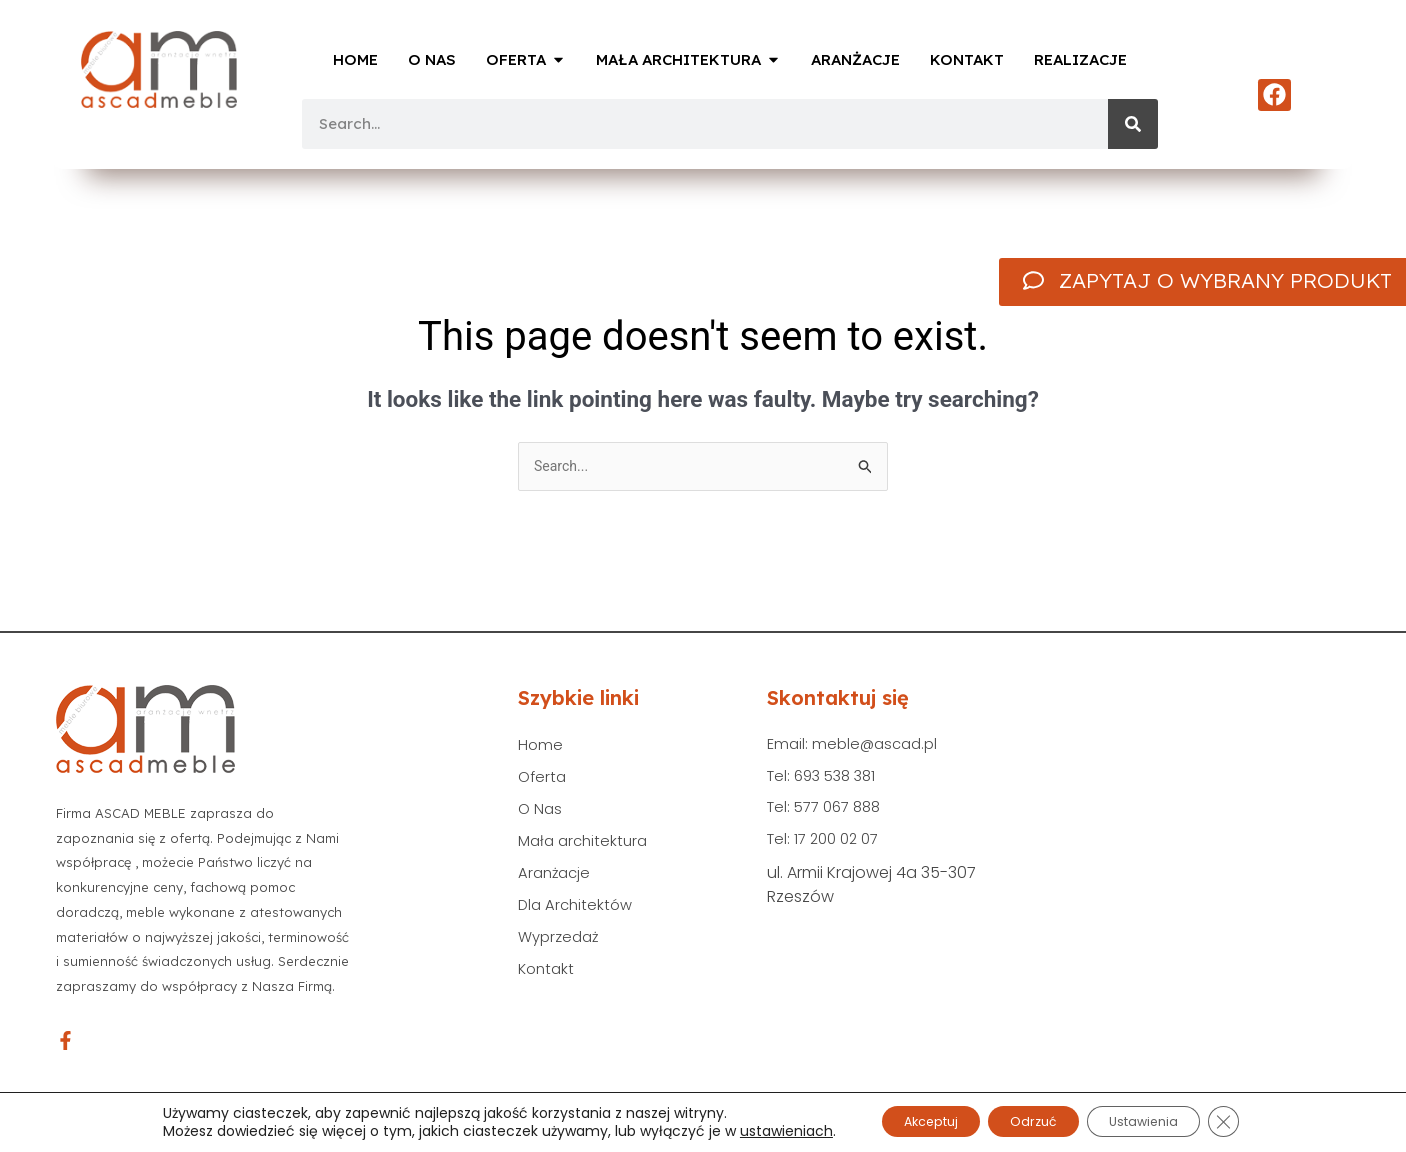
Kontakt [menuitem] (967, 59)
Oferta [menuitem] (516, 59)
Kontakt (548, 984)
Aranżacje (556, 882)
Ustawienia (1162, 1121)
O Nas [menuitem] (432, 59)
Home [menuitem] (355, 59)
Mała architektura (586, 848)
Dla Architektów (578, 916)
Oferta (543, 780)
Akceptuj (907, 1121)
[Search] (1133, 124)
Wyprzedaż (561, 950)
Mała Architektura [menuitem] (678, 59)
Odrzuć (1031, 1121)
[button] (558, 60)
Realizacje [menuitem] (1080, 59)
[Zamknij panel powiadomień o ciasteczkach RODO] (1256, 1121)
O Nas (541, 814)
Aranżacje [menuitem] (855, 59)
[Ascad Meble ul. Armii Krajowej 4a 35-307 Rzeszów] (1188, 859)
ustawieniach (751, 1130)
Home (541, 746)
